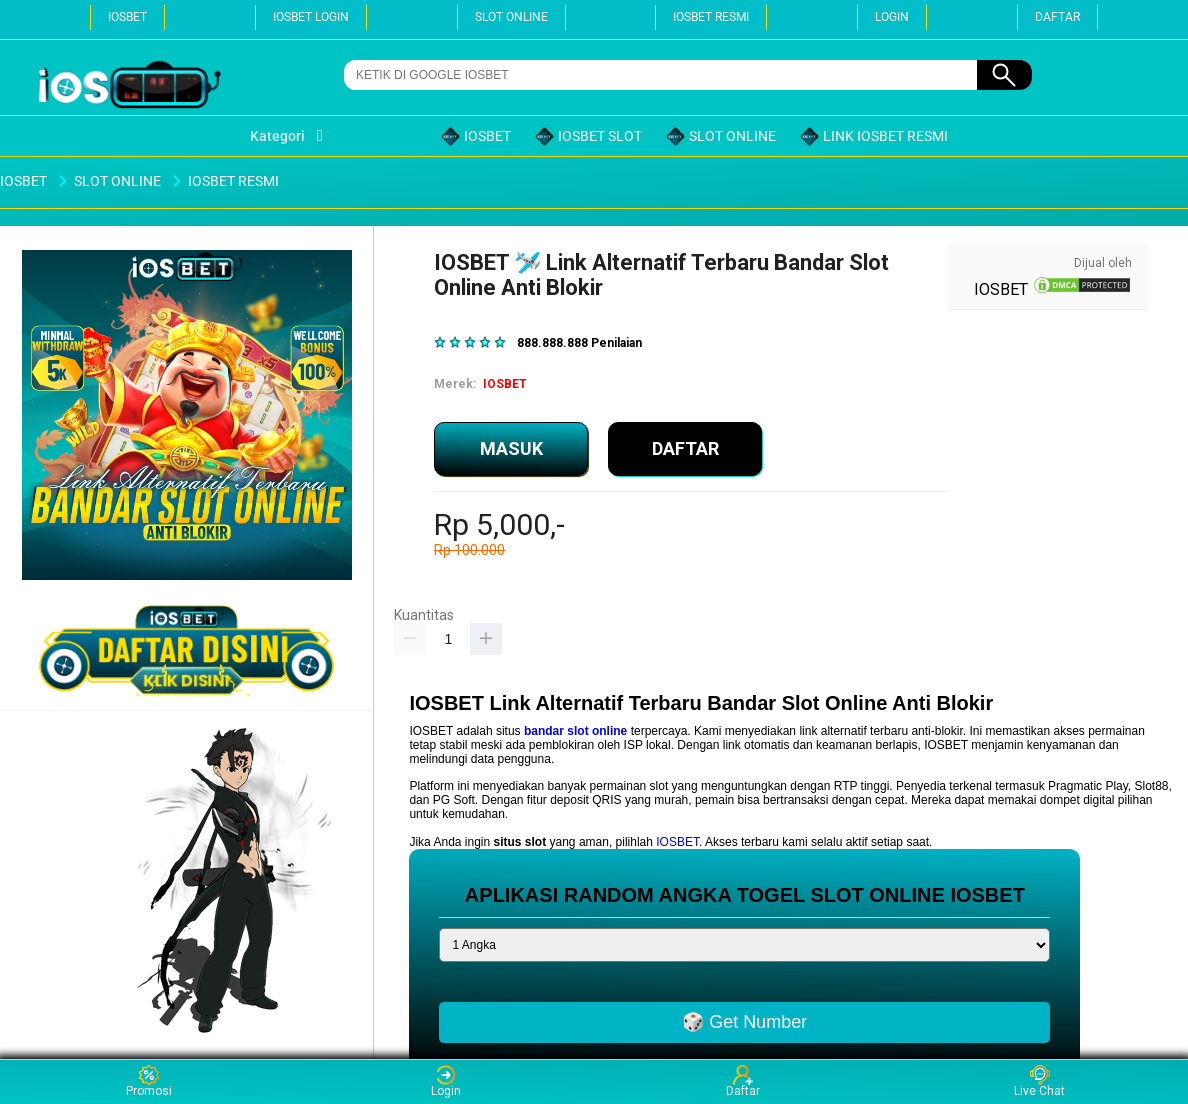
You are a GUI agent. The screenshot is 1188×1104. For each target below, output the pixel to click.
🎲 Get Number (744, 1022)
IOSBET (127, 17)
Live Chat (1039, 1081)
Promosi (149, 1081)
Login (446, 1081)
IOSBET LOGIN (311, 17)
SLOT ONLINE (511, 17)
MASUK (511, 448)
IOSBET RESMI (711, 17)
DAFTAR (1057, 17)
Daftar (743, 1081)
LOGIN (892, 17)
